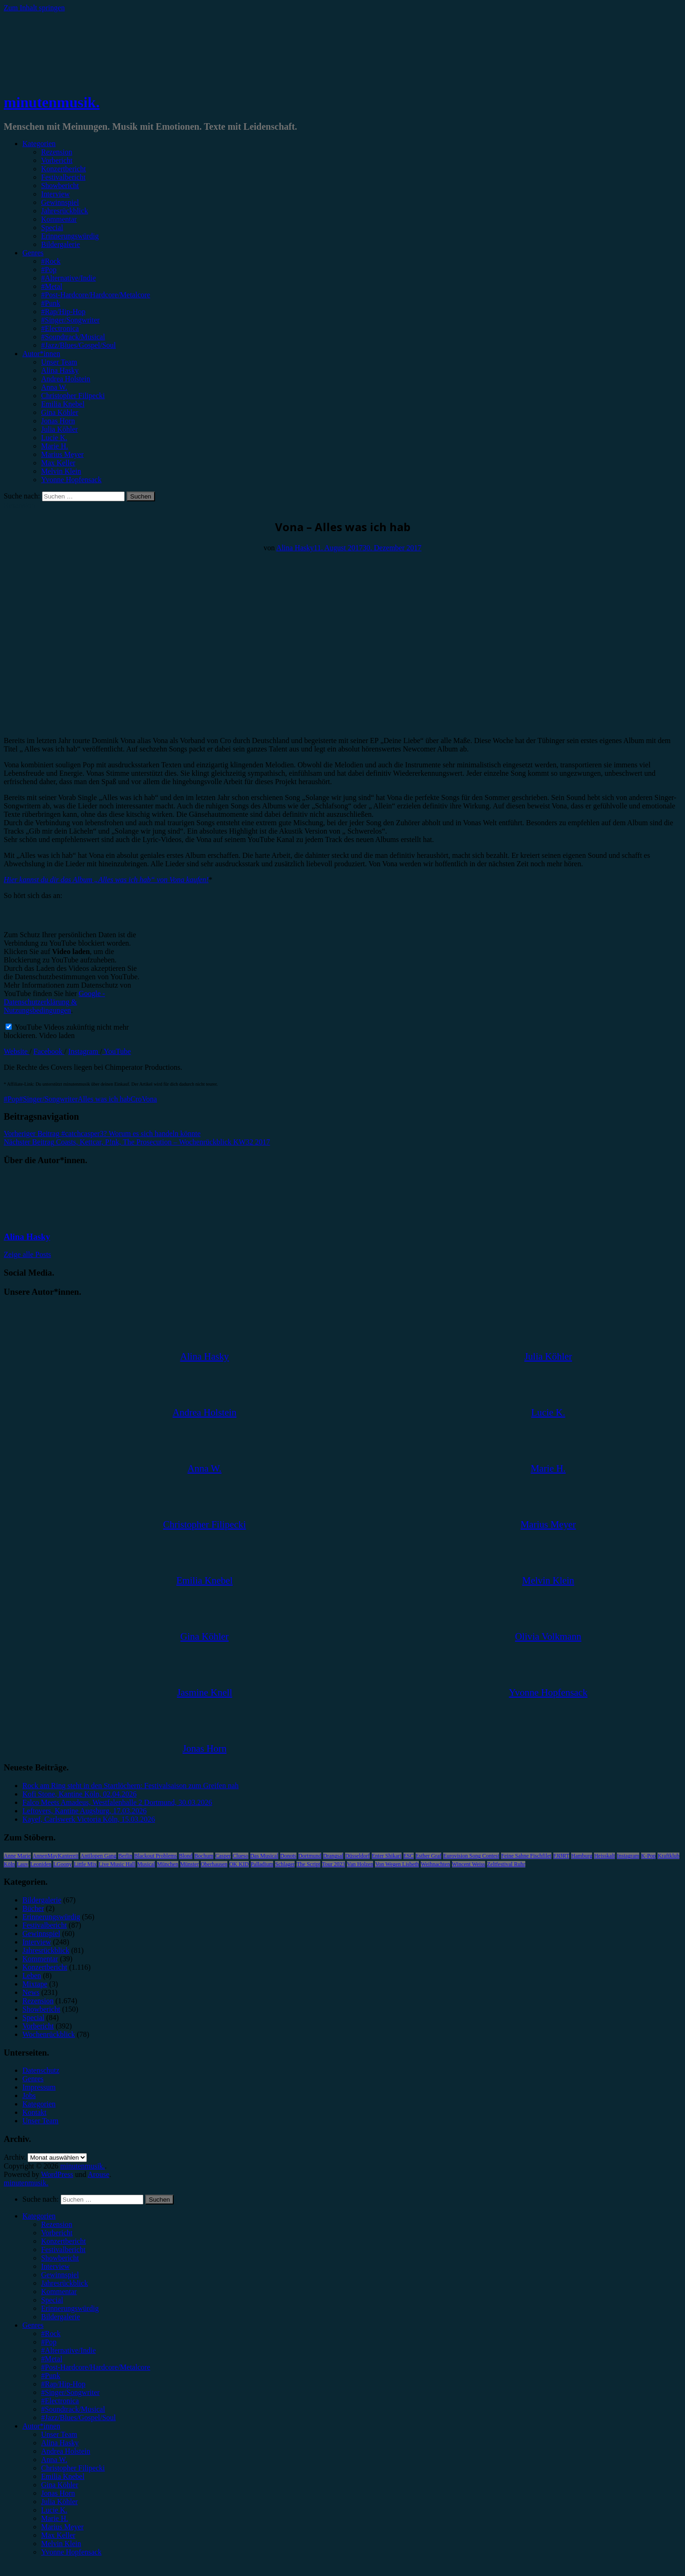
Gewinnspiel (60, 202)
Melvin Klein (61, 471)
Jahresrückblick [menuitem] (64, 2283)
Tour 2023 (334, 1864)
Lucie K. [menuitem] (54, 2510)
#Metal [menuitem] (51, 2359)
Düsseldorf (357, 1856)
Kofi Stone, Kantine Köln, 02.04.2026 (79, 1794)
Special (52, 228)
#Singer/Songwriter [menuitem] (70, 2392)
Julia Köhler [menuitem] (59, 2502)
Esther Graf (429, 1856)
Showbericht (60, 186)
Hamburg (581, 1856)
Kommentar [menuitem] (59, 2291)
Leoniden (40, 1864)
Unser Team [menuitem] (59, 2434)
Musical (146, 1864)
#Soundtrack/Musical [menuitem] (73, 2409)
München (167, 1864)
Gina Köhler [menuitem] (59, 2485)
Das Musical (264, 1856)
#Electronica (60, 328)
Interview (55, 194)
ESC (408, 1856)
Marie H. (54, 446)
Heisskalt (604, 1856)
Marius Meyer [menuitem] (62, 2527)
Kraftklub (668, 1856)
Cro (136, 1099)
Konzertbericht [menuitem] (63, 2241)
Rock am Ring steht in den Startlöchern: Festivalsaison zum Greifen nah (130, 1786)
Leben (31, 1975)
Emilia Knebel (63, 404)
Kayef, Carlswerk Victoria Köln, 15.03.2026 (88, 1819)
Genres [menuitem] (32, 2325)
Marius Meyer (62, 454)
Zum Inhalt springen (34, 8)
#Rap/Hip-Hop (63, 312)
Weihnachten (435, 1864)
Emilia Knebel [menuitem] (63, 2476)
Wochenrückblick (48, 2034)
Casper (223, 1856)
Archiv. (15, 2157)
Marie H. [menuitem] (54, 2518)
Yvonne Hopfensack (71, 480)
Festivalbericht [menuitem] (63, 2249)
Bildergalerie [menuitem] (60, 2317)
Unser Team (59, 362)
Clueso (240, 1856)
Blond (185, 1856)
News (30, 1992)
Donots (288, 1856)
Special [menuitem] (52, 2300)
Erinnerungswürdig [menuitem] (70, 2308)
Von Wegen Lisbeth (397, 1864)
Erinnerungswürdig (70, 236)
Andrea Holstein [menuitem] (65, 2451)
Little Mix (85, 1864)
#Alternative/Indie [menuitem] (68, 2350)
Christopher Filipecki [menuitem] (73, 2468)
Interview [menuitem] (55, 2266)
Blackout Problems (155, 1856)
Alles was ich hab (104, 1099)
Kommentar (59, 219)
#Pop (48, 270)
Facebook (49, 1051)
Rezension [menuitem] (56, 2224)
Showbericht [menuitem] (60, 2258)
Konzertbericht (63, 169)
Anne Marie (17, 1856)
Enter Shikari (387, 1856)
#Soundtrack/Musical (73, 337)
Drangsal (333, 1856)
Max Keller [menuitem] (58, 2535)
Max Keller (58, 463)
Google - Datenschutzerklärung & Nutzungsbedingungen (54, 1002)
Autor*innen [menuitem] (41, 2426)
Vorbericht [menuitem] (56, 2233)
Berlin (125, 1856)
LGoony (62, 1864)
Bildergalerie (60, 244)
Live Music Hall (117, 1864)
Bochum (203, 1856)
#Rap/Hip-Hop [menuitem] (63, 2384)
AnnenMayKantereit (56, 1856)
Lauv (22, 1864)
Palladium (262, 1864)
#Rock (51, 261)
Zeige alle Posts (27, 1254)
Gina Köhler (59, 412)
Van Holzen (360, 1864)
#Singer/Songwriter (70, 320)
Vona (149, 1099)
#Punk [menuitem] (50, 2375)
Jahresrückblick (64, 211)
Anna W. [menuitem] (54, 2460)
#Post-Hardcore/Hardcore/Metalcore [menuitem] (95, 2367)
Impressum (39, 2087)
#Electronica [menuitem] (60, 2401)
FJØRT (561, 1856)
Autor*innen (41, 354)
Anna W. (54, 387)
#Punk (50, 303)
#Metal (51, 286)
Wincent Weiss (468, 1864)
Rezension (56, 152)
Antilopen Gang (98, 1856)
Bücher (33, 1908)
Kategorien (39, 143)
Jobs (28, 2095)
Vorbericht (56, 160)
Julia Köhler (59, 429)
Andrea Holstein (65, 379)
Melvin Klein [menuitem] (61, 2544)
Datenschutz (40, 2070)
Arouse (98, 2174)
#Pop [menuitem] (48, 2342)
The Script (308, 1864)
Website (16, 1051)
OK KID (239, 1864)
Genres (32, 253)
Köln (9, 1864)
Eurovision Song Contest (471, 1856)
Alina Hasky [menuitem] (59, 2443)
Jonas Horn (58, 421)
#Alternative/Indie (68, 278)
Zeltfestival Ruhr (506, 1864)
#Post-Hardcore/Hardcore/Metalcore (95, 295)
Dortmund (309, 1856)
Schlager (285, 1864)
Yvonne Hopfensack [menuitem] (71, 2552)
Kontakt (34, 2112)
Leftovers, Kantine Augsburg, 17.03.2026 (84, 1811)
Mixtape (34, 1984)
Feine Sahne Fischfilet (526, 1856)
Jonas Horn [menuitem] (58, 2493)
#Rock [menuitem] (51, 2333)
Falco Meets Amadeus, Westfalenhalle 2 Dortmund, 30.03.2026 (117, 1802)
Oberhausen (214, 1864)
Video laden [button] (57, 1035)
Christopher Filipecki (73, 396)
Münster (189, 1864)
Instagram (84, 1051)
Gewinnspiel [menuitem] (60, 2275)
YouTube (116, 1051)
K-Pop (648, 1856)
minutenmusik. (51, 102)
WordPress (57, 2174)
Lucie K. (54, 438)
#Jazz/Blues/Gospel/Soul (78, 345)
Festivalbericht (63, 177)
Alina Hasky (59, 370)
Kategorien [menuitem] (39, 2216)
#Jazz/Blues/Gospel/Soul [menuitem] (78, 2418)
